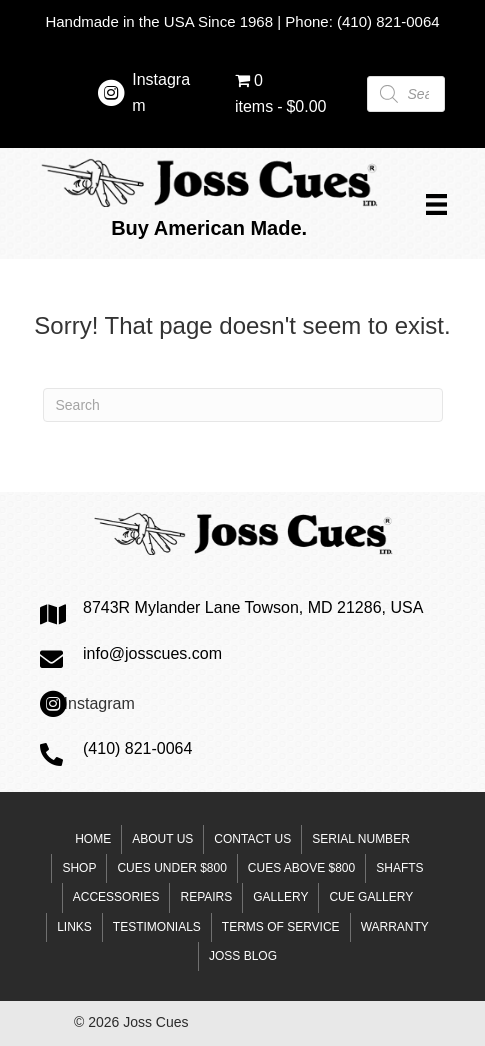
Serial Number (361, 839)
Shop (79, 868)
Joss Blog (243, 956)
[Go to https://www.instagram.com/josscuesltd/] (111, 96)
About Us (162, 839)
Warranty (395, 927)
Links (74, 927)
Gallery (280, 897)
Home (93, 839)
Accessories (116, 897)
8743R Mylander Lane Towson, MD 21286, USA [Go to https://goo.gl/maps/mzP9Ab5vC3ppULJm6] (253, 607)
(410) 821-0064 (388, 21)
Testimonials (157, 927)
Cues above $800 (301, 868)
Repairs (206, 897)
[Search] (243, 405)
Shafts (399, 868)
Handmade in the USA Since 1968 (159, 21)
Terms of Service (281, 927)
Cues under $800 (171, 868)
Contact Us (252, 839)
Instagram (99, 703)
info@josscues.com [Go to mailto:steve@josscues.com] (152, 653)
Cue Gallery (371, 897)
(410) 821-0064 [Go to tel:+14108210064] (137, 748)
